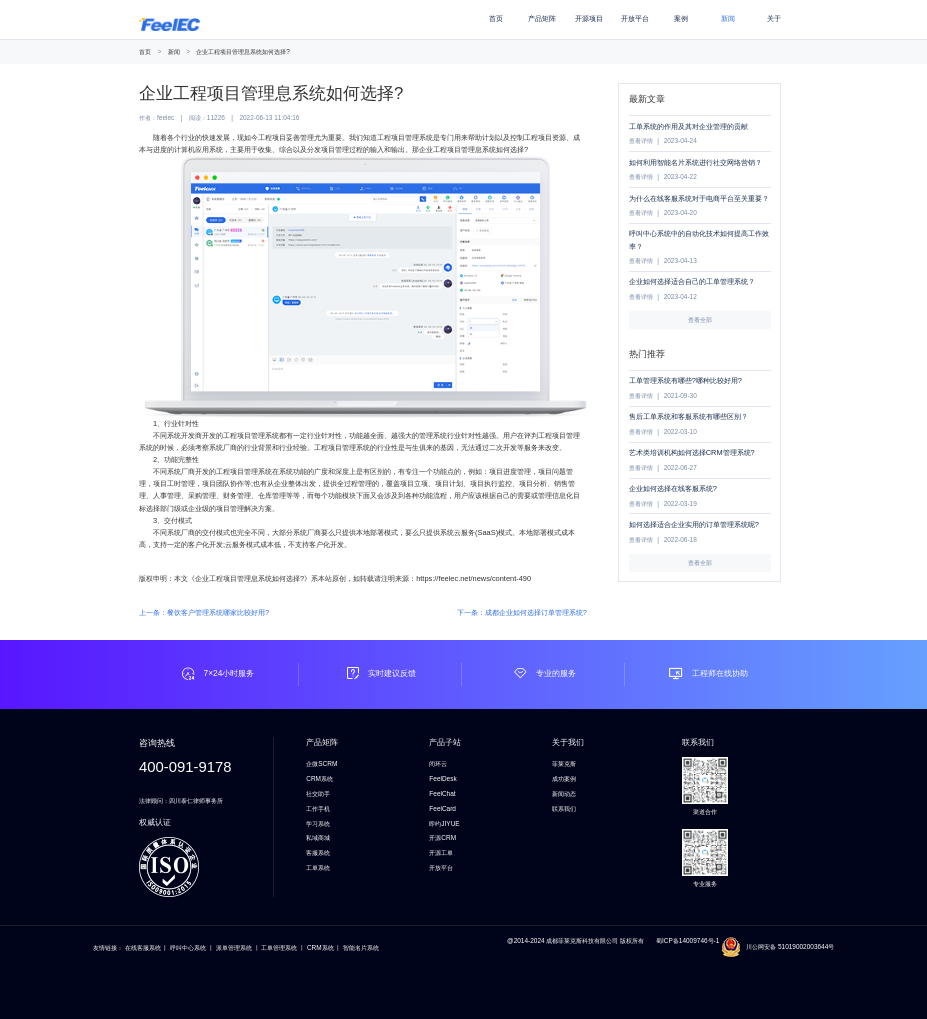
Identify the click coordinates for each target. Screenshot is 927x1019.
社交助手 (318, 793)
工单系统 (318, 867)
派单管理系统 (234, 947)
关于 (774, 18)
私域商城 (318, 837)
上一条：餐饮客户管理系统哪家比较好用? (204, 612)
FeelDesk (442, 778)
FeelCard (442, 808)
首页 (496, 18)
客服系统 (318, 852)
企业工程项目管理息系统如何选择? (243, 51)
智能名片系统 (361, 947)
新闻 (728, 18)
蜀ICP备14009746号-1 (688, 940)
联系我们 (564, 808)
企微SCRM (321, 763)
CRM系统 (319, 778)
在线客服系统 (143, 947)
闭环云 (438, 763)
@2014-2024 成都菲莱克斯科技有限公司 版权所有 (575, 940)
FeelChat (442, 793)
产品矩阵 (542, 18)
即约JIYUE (444, 823)
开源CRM (442, 837)
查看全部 (700, 319)
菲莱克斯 (564, 763)
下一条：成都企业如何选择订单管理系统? (522, 612)
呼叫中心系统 (188, 947)
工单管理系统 (279, 947)
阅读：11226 (207, 117)
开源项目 (589, 18)
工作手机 (318, 808)
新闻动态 (564, 793)
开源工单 (441, 852)
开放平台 (635, 18)
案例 (681, 18)
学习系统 (318, 823)
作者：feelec (156, 117)
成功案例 (564, 778)
